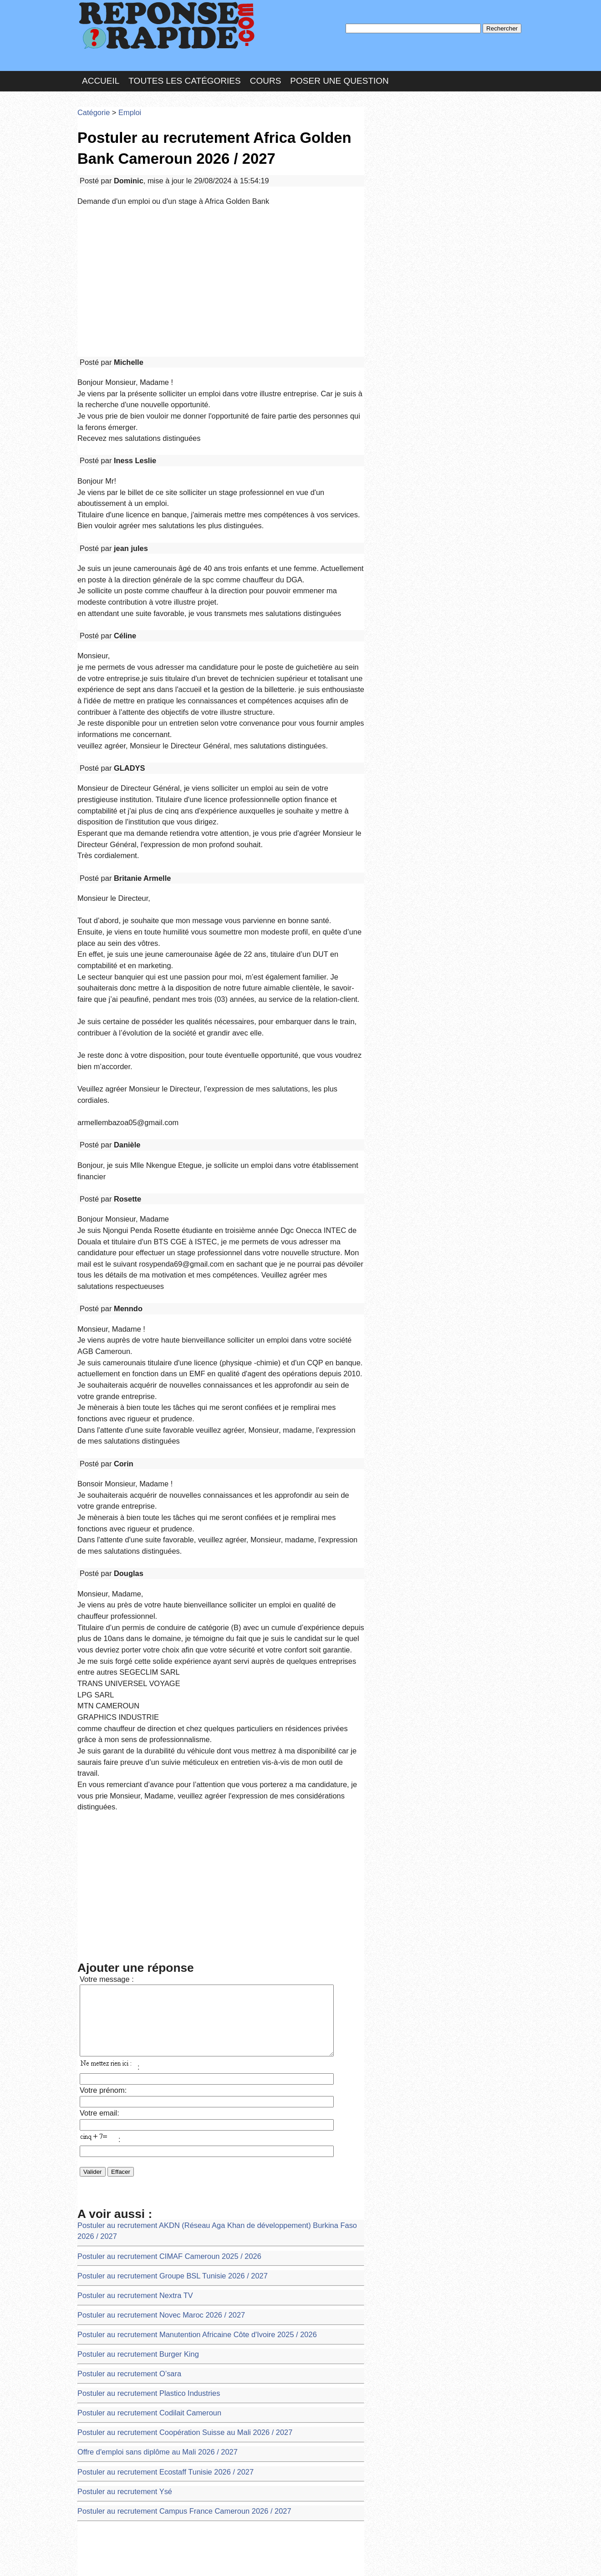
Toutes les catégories (184, 70)
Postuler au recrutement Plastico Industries (137, 1983)
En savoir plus (293, 2544)
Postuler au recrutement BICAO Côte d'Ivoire (139, 2379)
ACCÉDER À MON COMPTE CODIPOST (135, 2412)
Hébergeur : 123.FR (276, 2560)
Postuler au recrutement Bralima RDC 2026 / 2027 (147, 2396)
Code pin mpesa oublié (109, 2330)
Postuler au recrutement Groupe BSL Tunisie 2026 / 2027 (157, 1883)
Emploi (121, 97)
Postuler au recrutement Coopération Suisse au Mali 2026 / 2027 (167, 2016)
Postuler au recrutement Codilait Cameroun (137, 1999)
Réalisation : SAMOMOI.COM (371, 2560)
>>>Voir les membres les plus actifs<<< (425, 315)
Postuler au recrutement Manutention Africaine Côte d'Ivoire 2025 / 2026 (177, 1933)
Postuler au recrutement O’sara (120, 1966)
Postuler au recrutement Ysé (117, 2065)
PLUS (437, 2560)
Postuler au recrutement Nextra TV (125, 1900)
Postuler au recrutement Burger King (128, 1950)
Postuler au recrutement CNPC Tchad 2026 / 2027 (147, 2363)
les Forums (210, 2560)
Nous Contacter (150, 2560)
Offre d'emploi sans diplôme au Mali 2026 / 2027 (144, 2033)
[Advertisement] (220, 251)
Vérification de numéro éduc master (126, 2313)
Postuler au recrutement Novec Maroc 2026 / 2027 (147, 1917)
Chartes (95, 2560)
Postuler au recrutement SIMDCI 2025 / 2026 (140, 2280)
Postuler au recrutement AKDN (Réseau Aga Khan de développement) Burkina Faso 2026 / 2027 (211, 1851)
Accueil (100, 70)
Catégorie (91, 97)
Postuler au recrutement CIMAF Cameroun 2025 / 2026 (154, 1867)
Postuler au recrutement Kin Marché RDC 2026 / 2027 (152, 2296)
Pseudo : (395, 133)
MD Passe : (395, 152)
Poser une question (339, 70)
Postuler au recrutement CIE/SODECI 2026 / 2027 (147, 2346)
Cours (265, 70)
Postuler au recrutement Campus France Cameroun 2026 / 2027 (166, 2082)
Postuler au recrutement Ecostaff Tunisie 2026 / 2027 (151, 2049)
